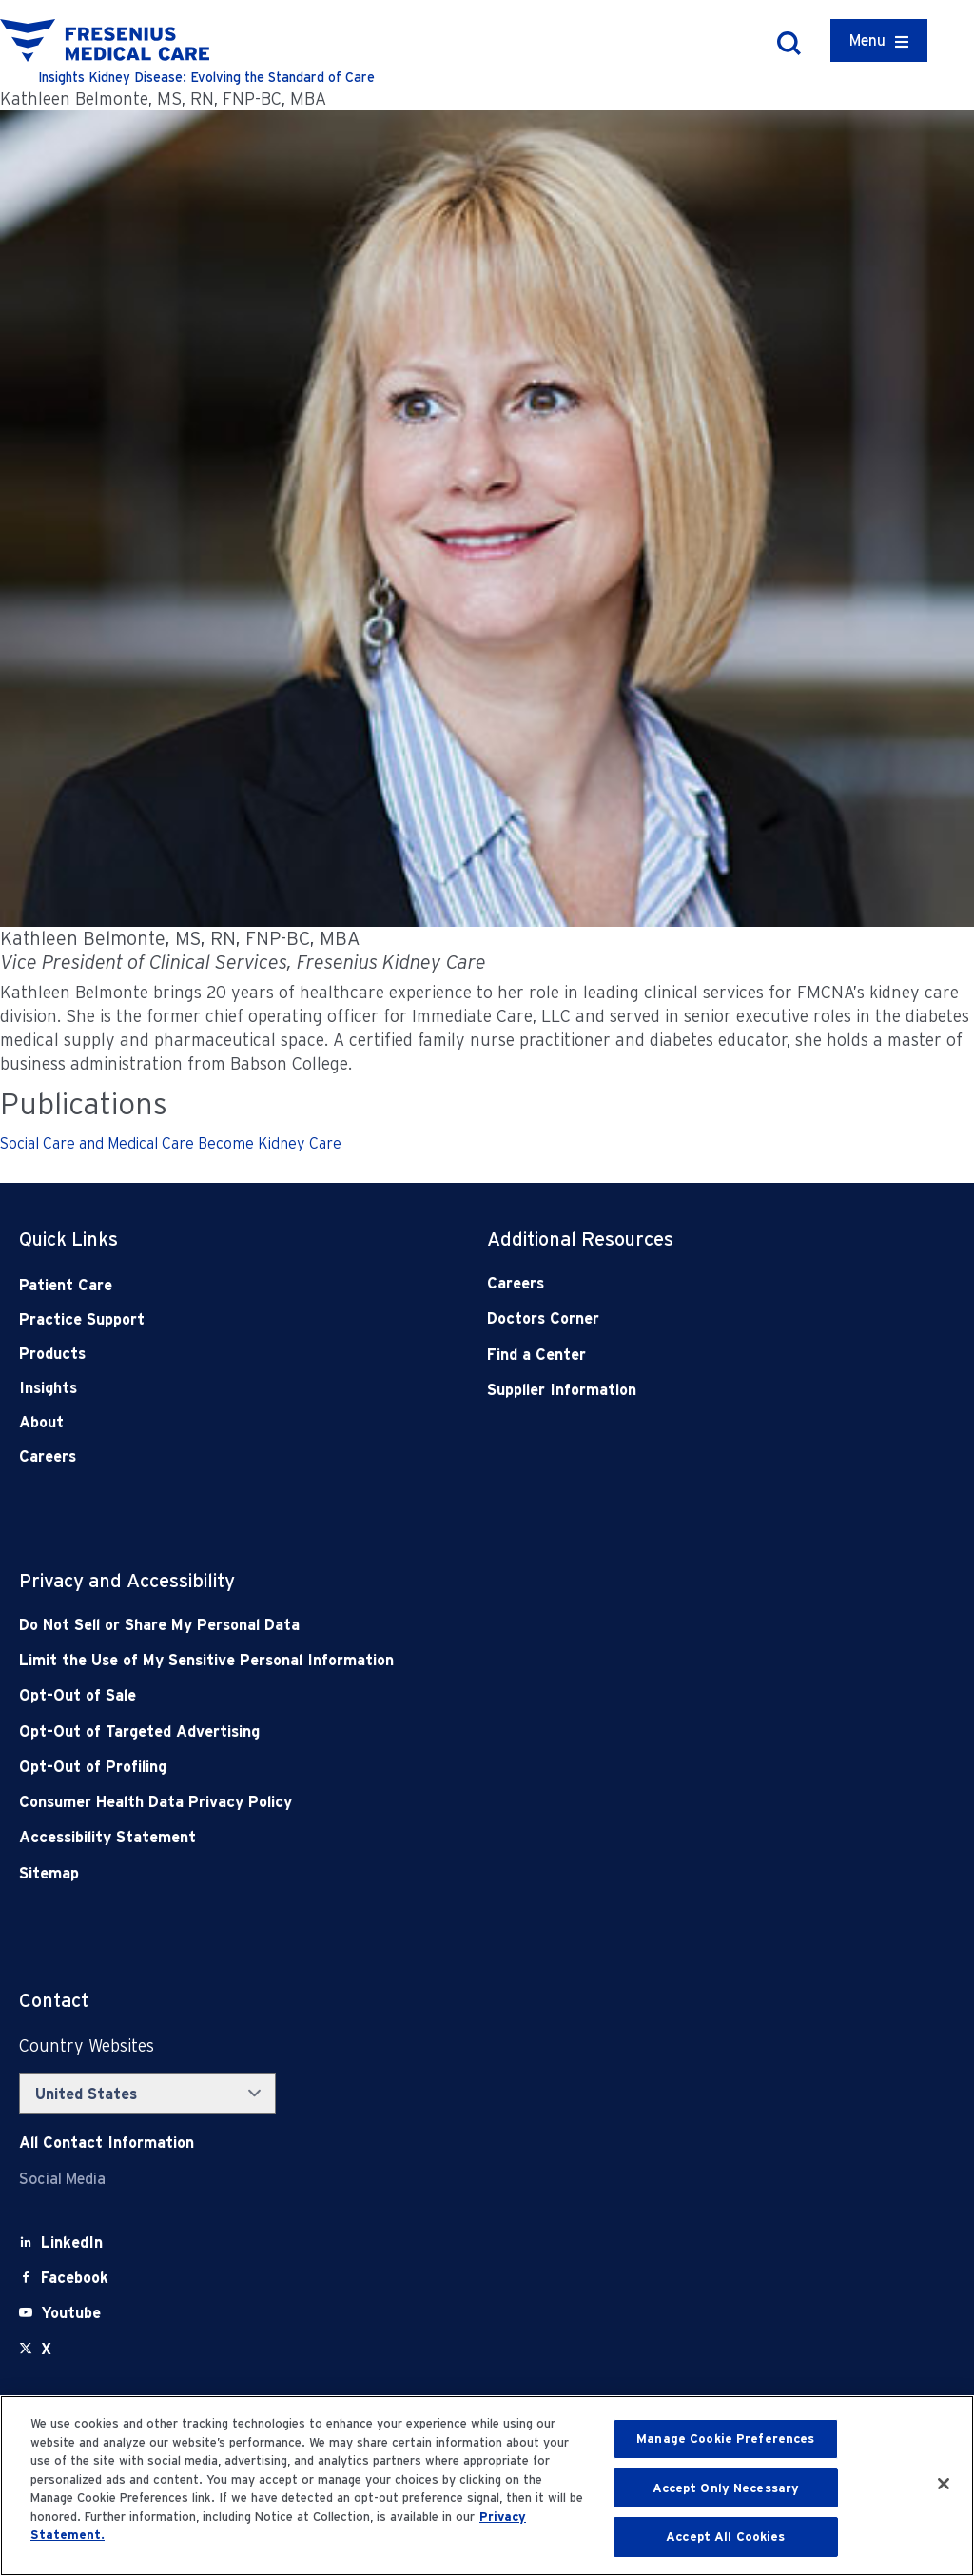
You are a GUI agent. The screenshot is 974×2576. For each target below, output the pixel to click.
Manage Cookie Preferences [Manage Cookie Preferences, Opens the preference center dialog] (725, 2438)
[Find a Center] (674, 1355)
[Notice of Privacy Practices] (393, 1660)
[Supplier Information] (674, 1390)
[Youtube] (71, 2313)
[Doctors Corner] (674, 1318)
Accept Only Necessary (726, 2488)
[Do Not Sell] (393, 1625)
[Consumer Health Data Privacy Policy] (393, 1802)
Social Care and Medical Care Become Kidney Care (170, 1143)
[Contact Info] (106, 2143)
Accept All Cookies (725, 2536)
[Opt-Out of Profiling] (393, 1767)
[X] (46, 2349)
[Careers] (674, 1283)
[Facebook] (74, 2278)
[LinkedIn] (72, 2242)
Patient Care (65, 1285)
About (41, 1422)
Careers (47, 1456)
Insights (48, 1388)
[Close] (943, 2484)
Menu (867, 40)
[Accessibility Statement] (393, 1837)
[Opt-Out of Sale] (393, 1695)
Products (52, 1354)
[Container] (878, 40)
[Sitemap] (393, 1873)
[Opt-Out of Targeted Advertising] (393, 1731)
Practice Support (82, 1319)
